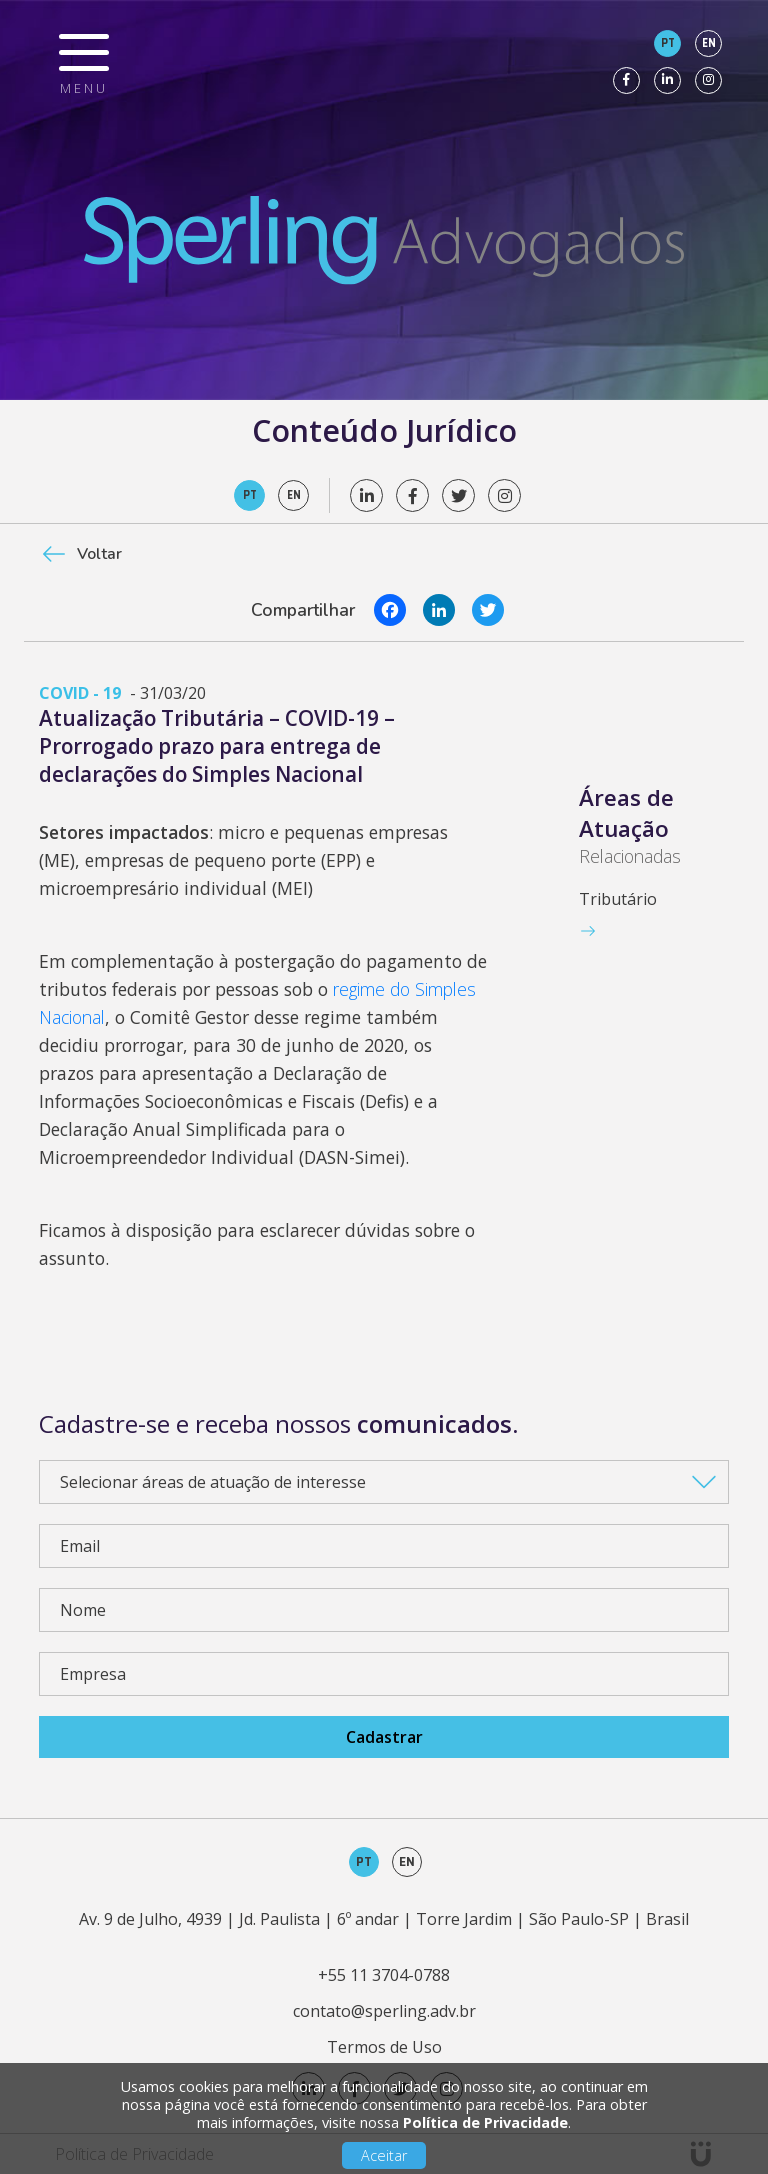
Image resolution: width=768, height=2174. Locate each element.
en (709, 43)
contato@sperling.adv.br (384, 2011)
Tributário (618, 899)
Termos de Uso (384, 2047)
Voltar (99, 554)
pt (668, 43)
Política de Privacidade (485, 2122)
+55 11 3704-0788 (384, 1975)
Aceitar (384, 2155)
